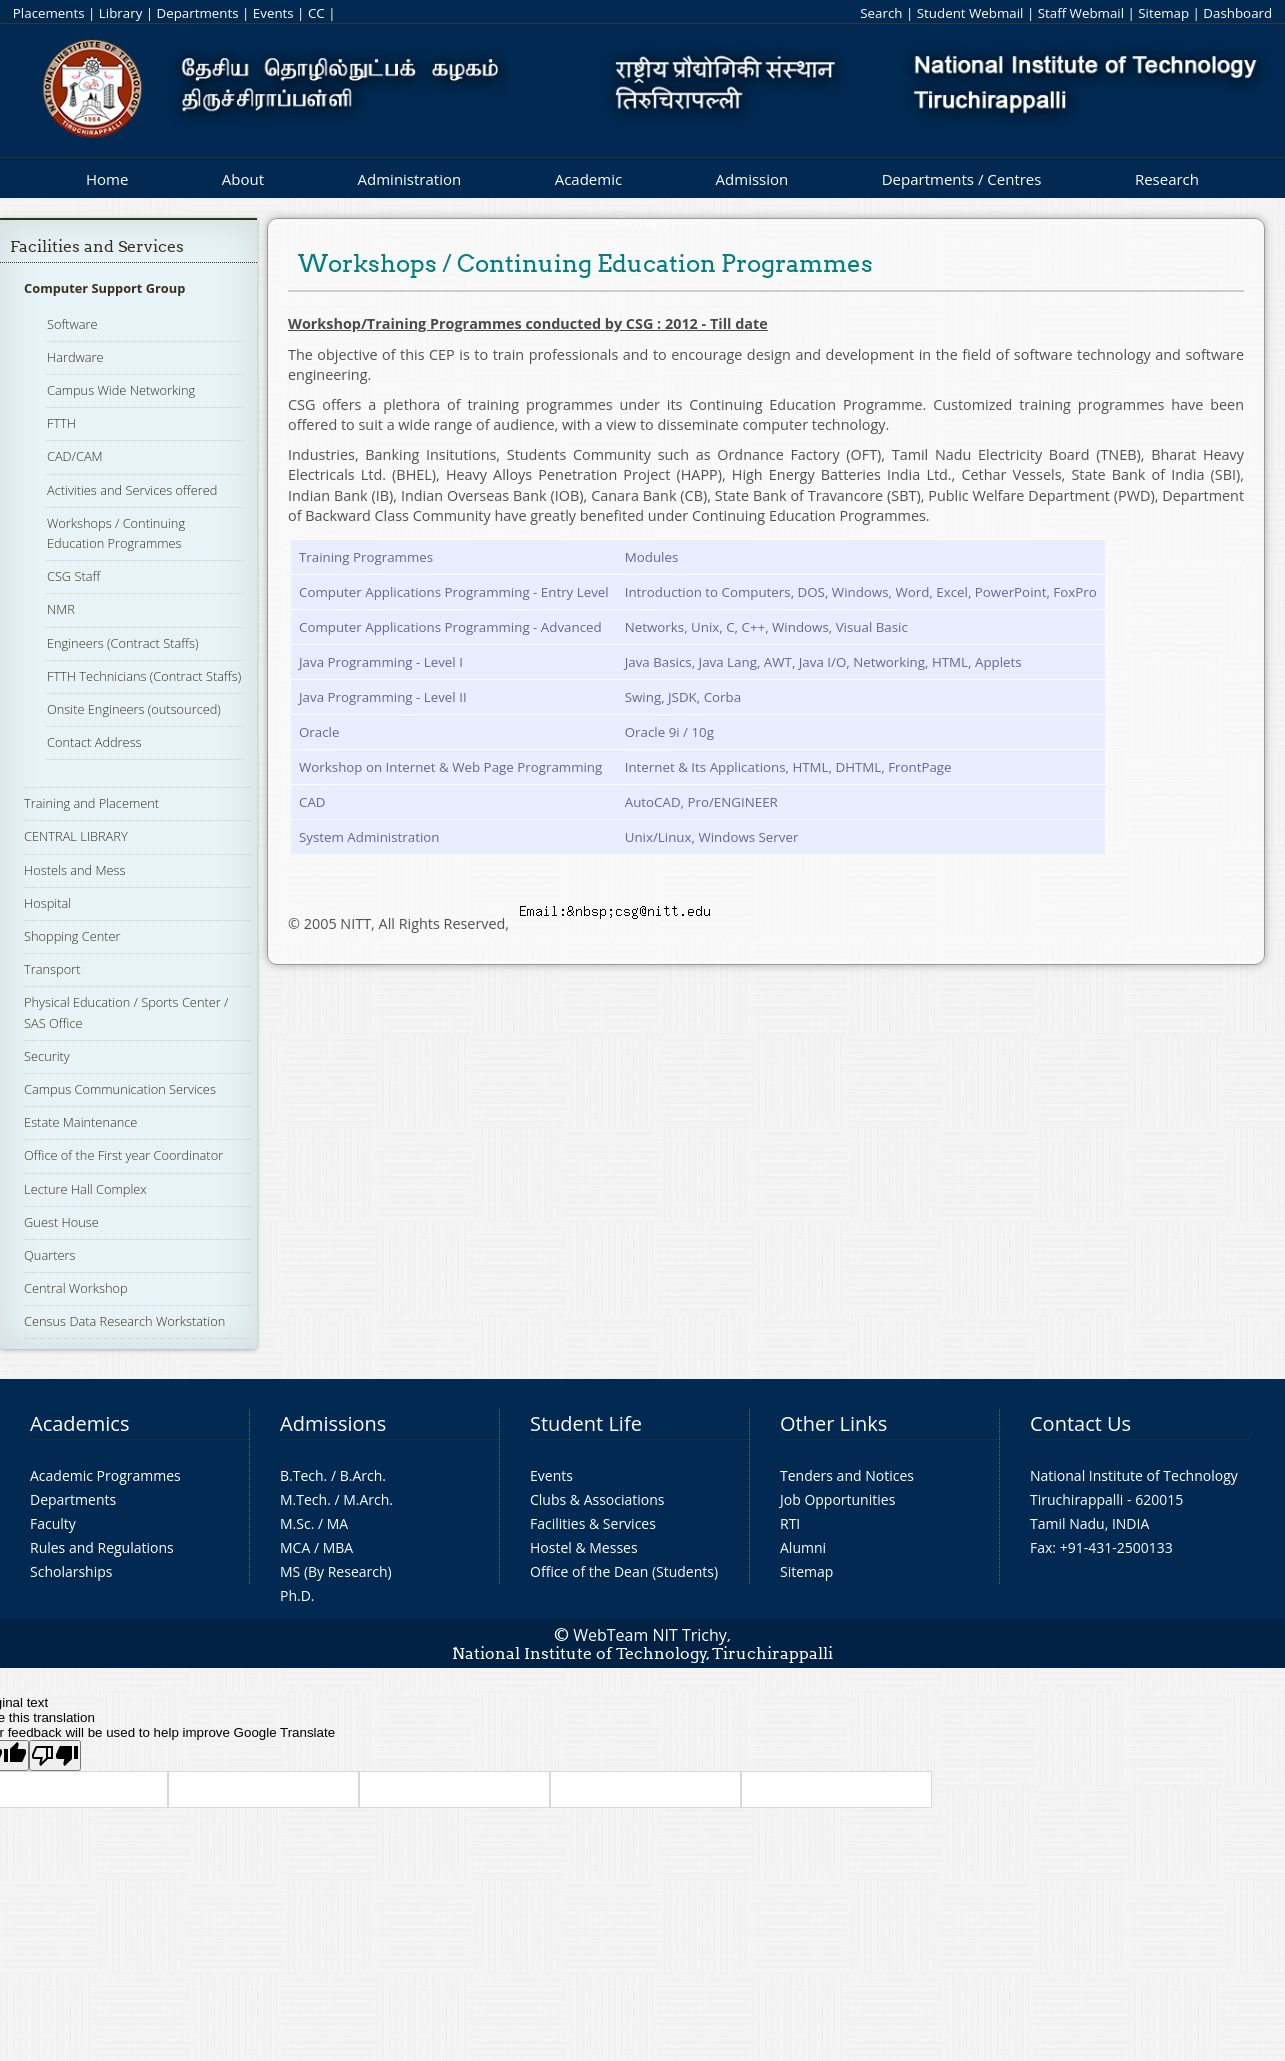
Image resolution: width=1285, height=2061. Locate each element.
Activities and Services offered (132, 490)
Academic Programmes (105, 1475)
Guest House (61, 1222)
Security (47, 1056)
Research (1167, 179)
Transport (52, 969)
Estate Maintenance (80, 1122)
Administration (410, 179)
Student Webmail (970, 13)
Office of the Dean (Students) (624, 1571)
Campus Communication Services (120, 1089)
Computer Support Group (104, 288)
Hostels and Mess (74, 870)
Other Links (833, 1423)
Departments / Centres (962, 179)
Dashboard (1237, 13)
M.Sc (295, 1523)
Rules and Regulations (102, 1547)
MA (337, 1523)
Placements (49, 13)
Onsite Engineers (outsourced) (134, 709)
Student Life (586, 1423)
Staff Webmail (1081, 13)
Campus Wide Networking (121, 390)
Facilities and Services (97, 246)
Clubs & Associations (597, 1499)
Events (273, 13)
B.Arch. (363, 1475)
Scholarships (71, 1571)
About (243, 179)
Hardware (75, 357)
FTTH (61, 423)
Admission (752, 179)
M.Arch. (368, 1499)
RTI (790, 1523)
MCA (295, 1547)
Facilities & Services (593, 1523)
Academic (588, 179)
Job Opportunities (837, 1499)
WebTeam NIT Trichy (650, 1635)
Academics (79, 1423)
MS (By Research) (336, 1571)
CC (316, 13)
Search (881, 13)
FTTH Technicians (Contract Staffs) (144, 676)
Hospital (47, 903)
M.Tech (303, 1499)
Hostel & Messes (584, 1547)
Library (120, 13)
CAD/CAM (75, 456)
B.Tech (302, 1475)
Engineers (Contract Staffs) (122, 643)
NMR (61, 609)
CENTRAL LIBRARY (76, 836)
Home (107, 179)
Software (72, 324)
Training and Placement (91, 803)
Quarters (49, 1255)
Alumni (803, 1547)
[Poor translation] (55, 1755)
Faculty (53, 1523)
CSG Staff (73, 576)
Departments (198, 13)
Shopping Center (72, 936)
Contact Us (1080, 1423)
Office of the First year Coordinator (123, 1155)
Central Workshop (76, 1288)
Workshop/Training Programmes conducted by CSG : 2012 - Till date (528, 323)
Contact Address (94, 742)
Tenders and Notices (847, 1475)
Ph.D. (297, 1595)
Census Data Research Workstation (124, 1321)
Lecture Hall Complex (85, 1189)
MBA (338, 1547)
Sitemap (1163, 13)
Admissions (333, 1423)
